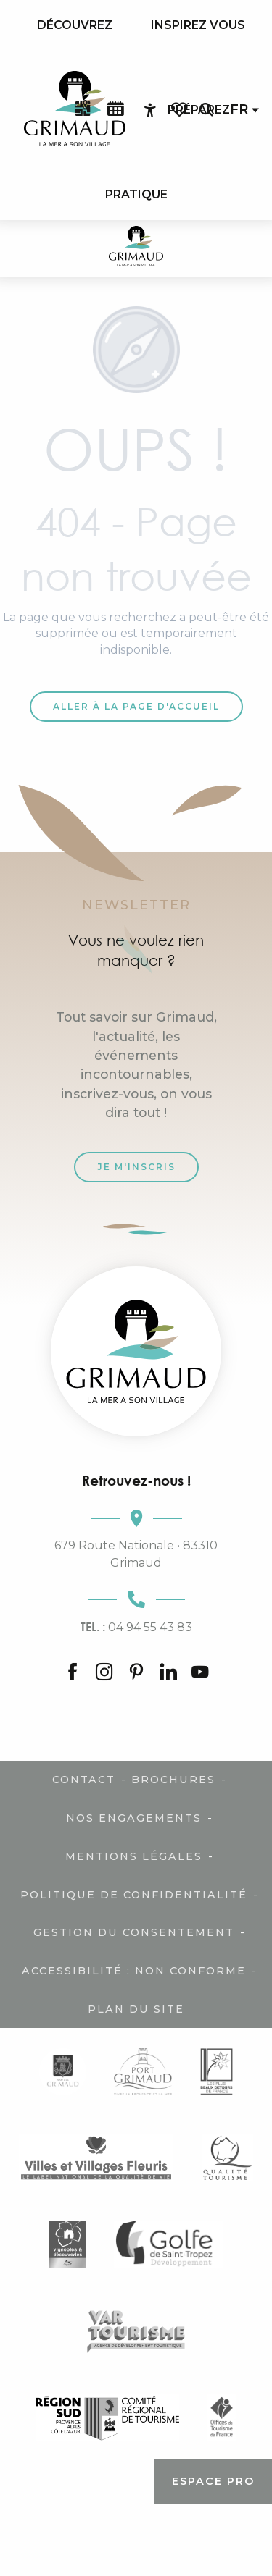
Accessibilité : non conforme (134, 1970)
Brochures (173, 1779)
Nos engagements (134, 1817)
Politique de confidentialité (133, 1894)
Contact (83, 1779)
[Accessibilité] (150, 110)
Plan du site (136, 2009)
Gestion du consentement (133, 1932)
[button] (206, 109)
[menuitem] (74, 25)
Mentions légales (133, 1856)
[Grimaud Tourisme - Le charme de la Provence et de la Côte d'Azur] (136, 249)
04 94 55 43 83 (136, 1627)
